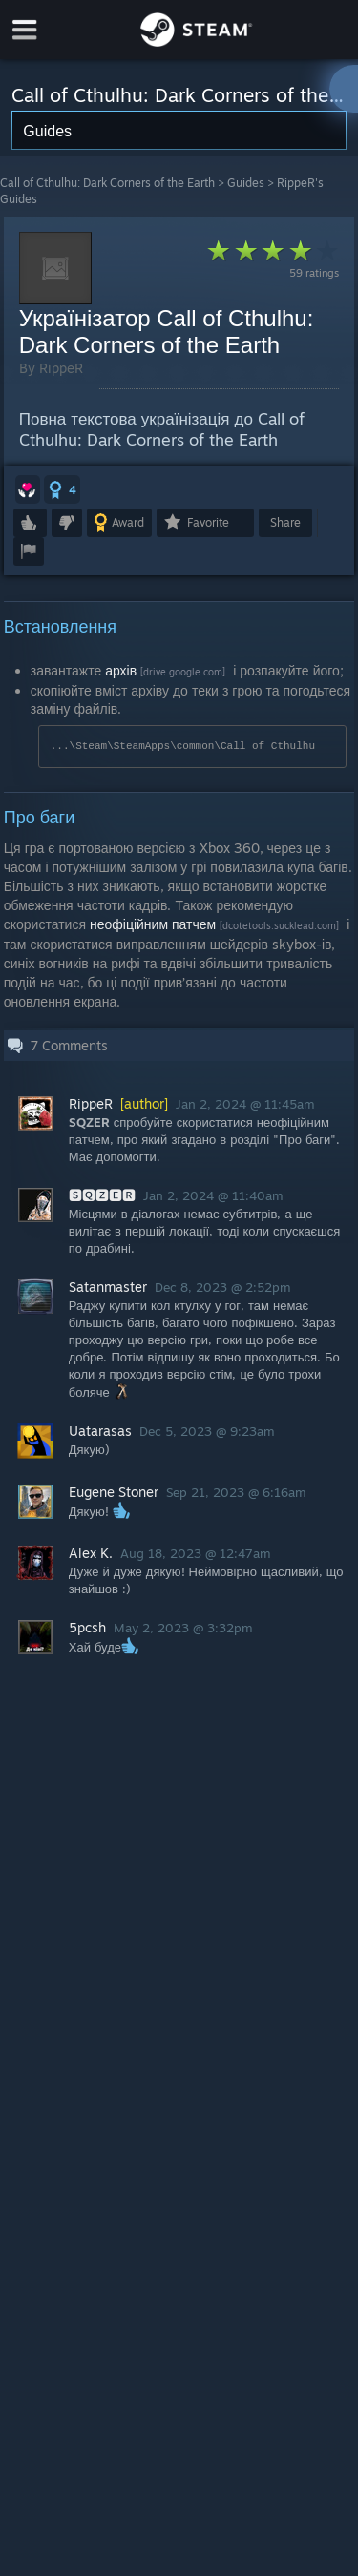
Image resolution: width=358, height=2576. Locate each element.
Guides (245, 183)
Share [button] (285, 522)
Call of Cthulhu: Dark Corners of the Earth (107, 183)
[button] (27, 489)
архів (121, 670)
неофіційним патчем (153, 924)
